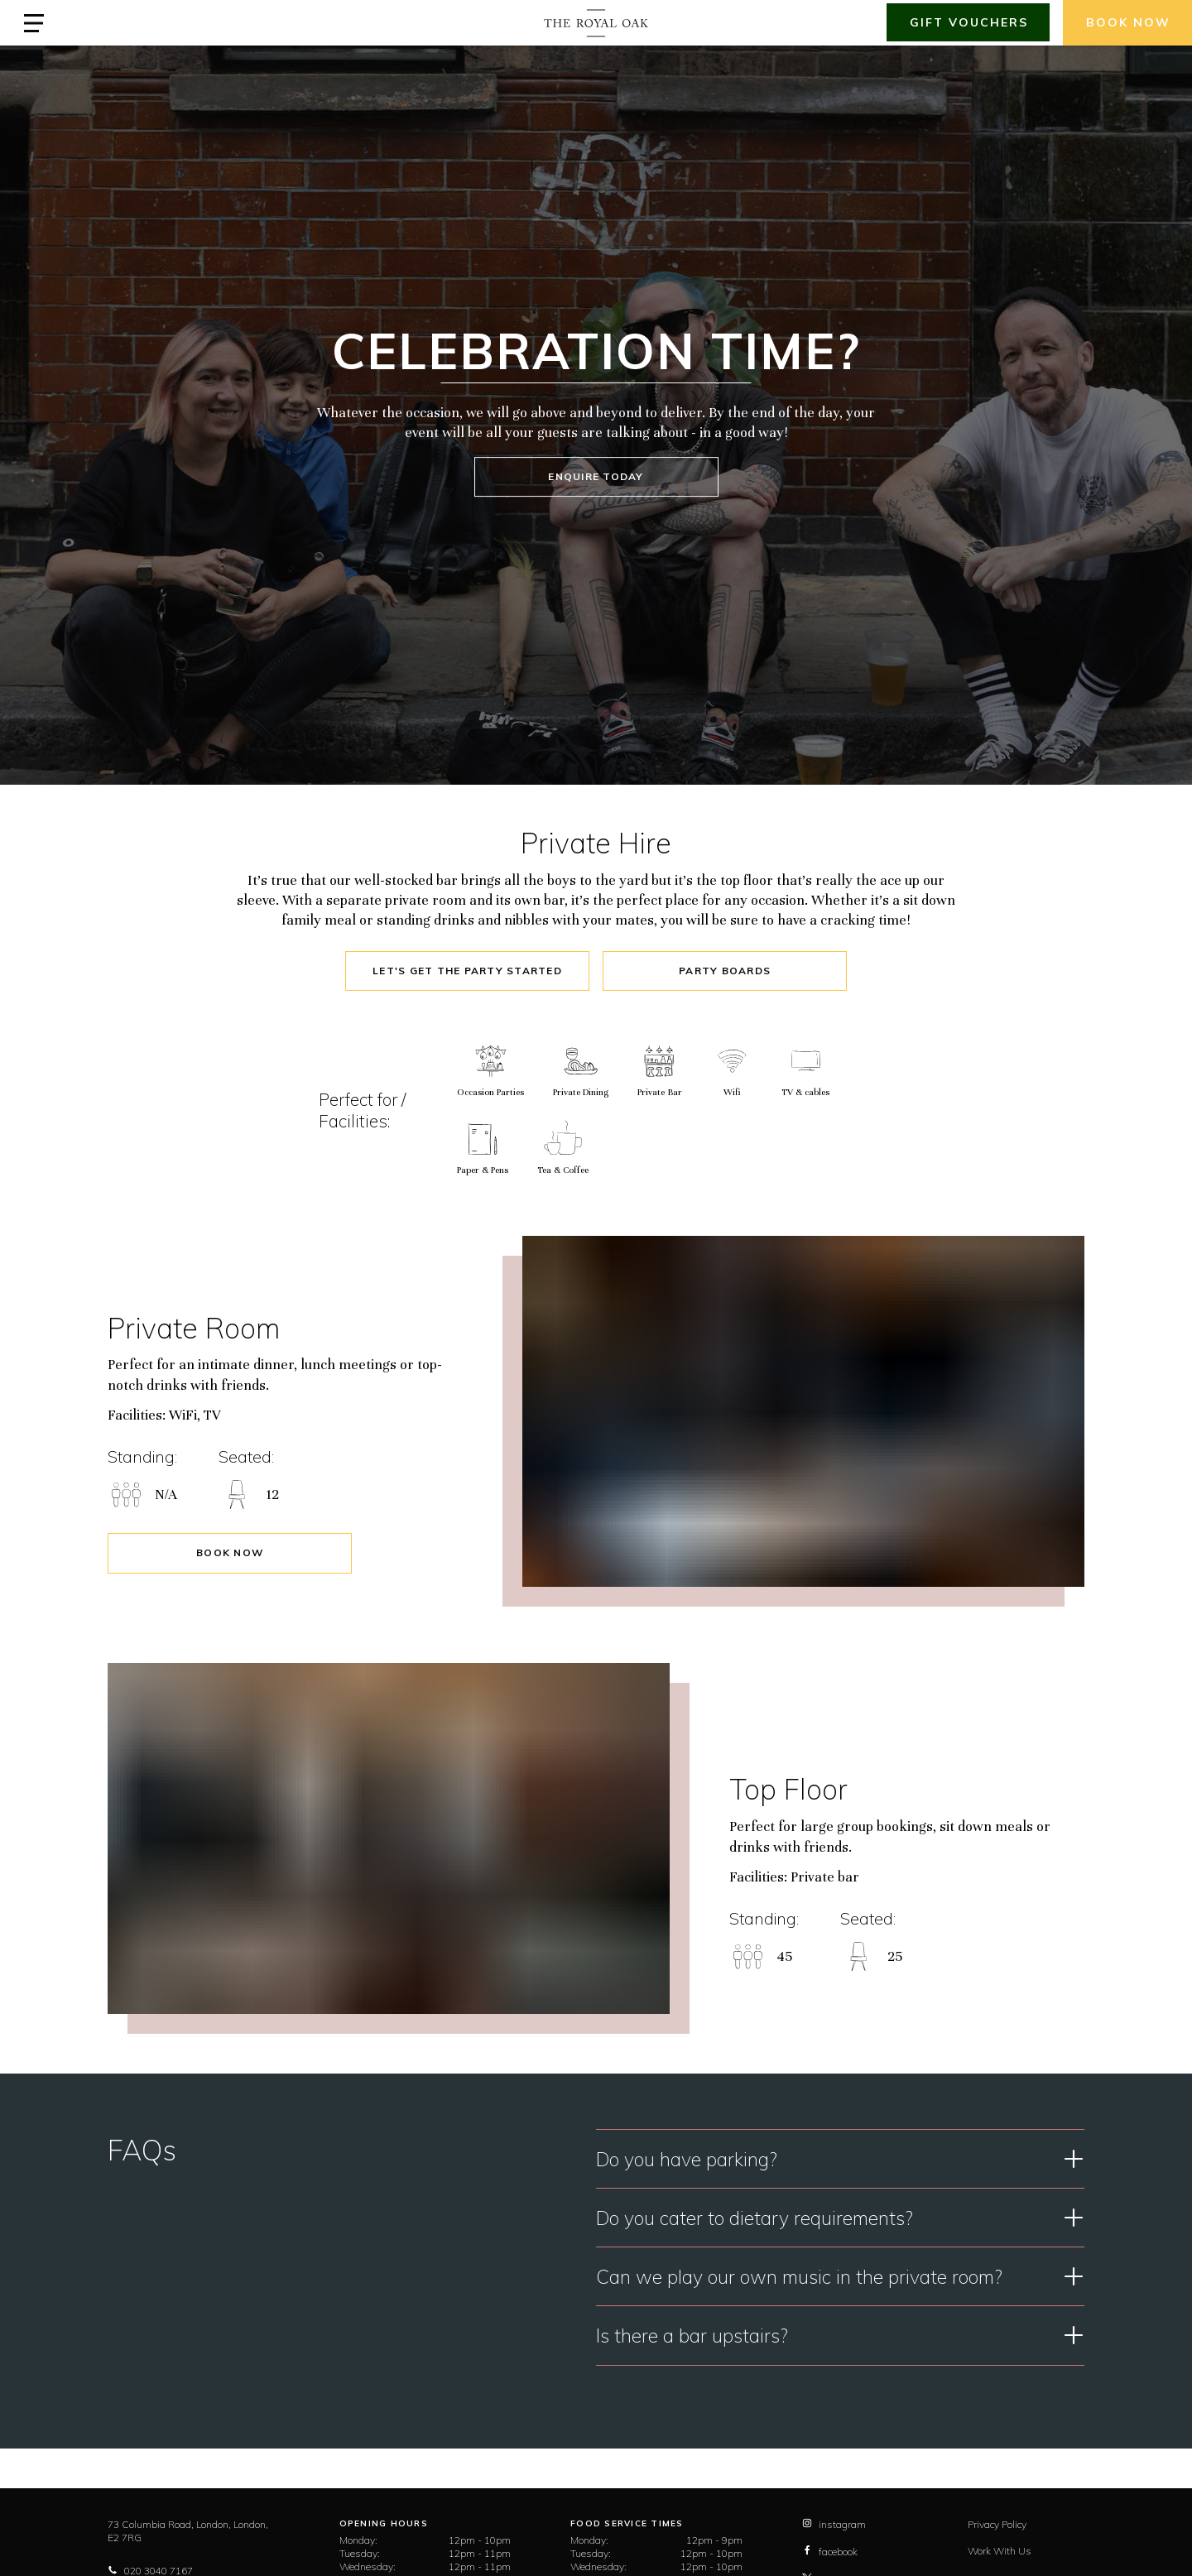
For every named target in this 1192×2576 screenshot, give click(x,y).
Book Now (229, 1552)
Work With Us (999, 2551)
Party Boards (725, 970)
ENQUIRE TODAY (595, 476)
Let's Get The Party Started (467, 970)
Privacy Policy (997, 2524)
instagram (834, 2524)
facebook (830, 2551)
